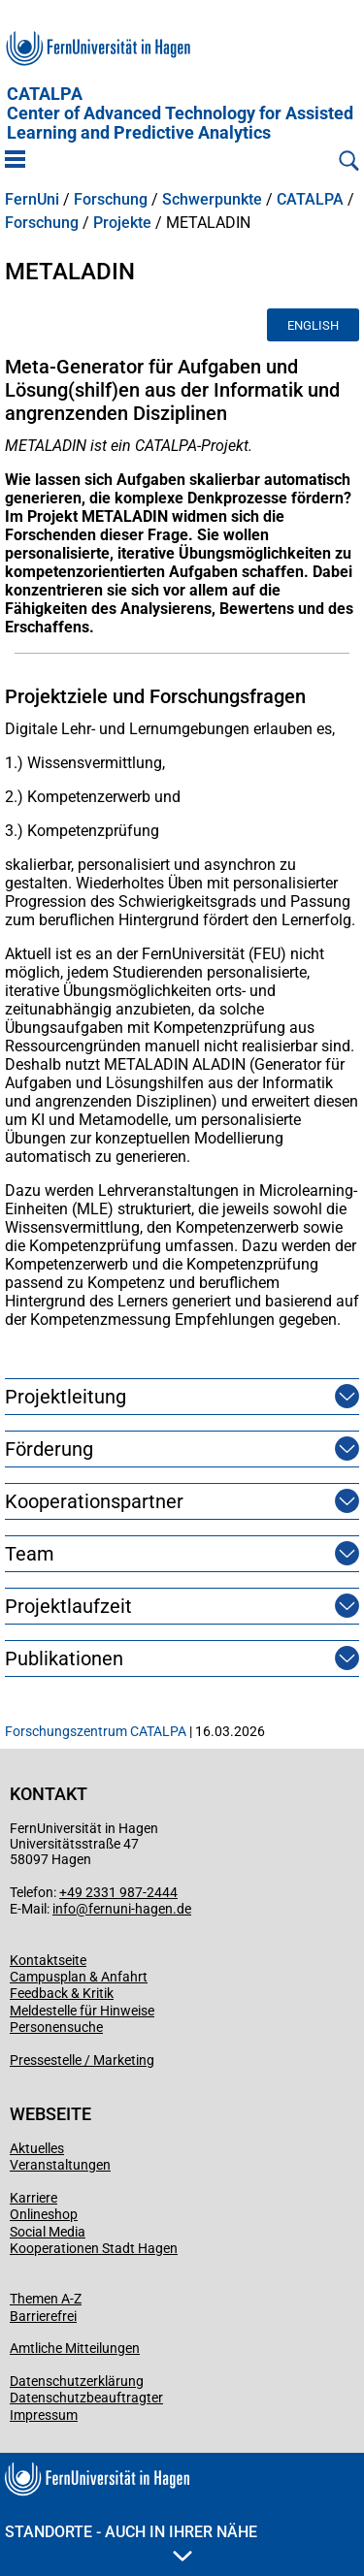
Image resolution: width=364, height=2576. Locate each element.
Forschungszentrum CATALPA (95, 1731)
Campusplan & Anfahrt (79, 1976)
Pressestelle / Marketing (82, 2060)
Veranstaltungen (60, 2165)
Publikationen (64, 1658)
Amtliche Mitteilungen (75, 2348)
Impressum (44, 2415)
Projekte (122, 223)
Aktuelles (37, 2148)
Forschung (111, 200)
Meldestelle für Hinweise (82, 2010)
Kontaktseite (48, 1960)
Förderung (49, 1449)
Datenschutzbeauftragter (86, 2397)
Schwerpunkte (212, 200)
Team (29, 1553)
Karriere (33, 2198)
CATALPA (180, 113)
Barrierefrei (43, 2316)
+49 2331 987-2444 (118, 1892)
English (313, 325)
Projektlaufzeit (68, 1606)
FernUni (32, 200)
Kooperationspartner (94, 1501)
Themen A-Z (46, 2298)
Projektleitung (65, 1396)
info (64, 1908)
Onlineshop (44, 2214)
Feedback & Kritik (62, 1993)
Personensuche (56, 2027)
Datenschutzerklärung (77, 2381)
